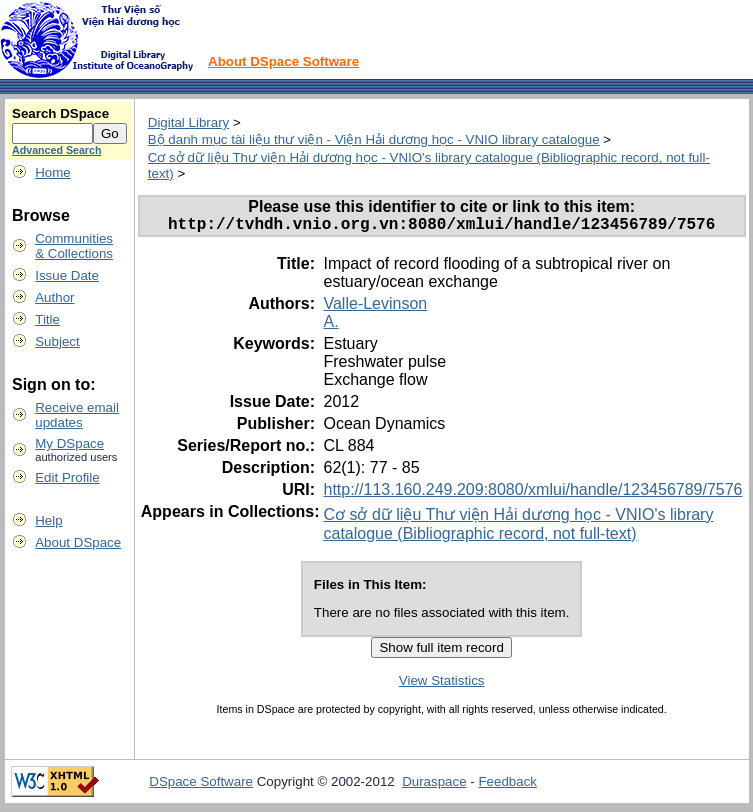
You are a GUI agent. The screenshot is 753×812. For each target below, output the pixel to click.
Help (48, 520)
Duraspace (434, 785)
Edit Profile (67, 477)
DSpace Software (201, 785)
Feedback (507, 785)
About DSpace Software (283, 61)
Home (53, 172)
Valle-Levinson (375, 307)
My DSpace (69, 443)
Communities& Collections (74, 246)
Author (54, 297)
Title (47, 319)
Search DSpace (60, 113)
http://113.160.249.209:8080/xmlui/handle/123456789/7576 (532, 493)
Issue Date (67, 275)
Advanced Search (56, 150)
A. (330, 325)
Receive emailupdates (77, 415)
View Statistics (442, 684)
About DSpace (78, 542)
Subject (57, 341)
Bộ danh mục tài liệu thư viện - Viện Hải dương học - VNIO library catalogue (374, 139)
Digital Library (188, 122)
